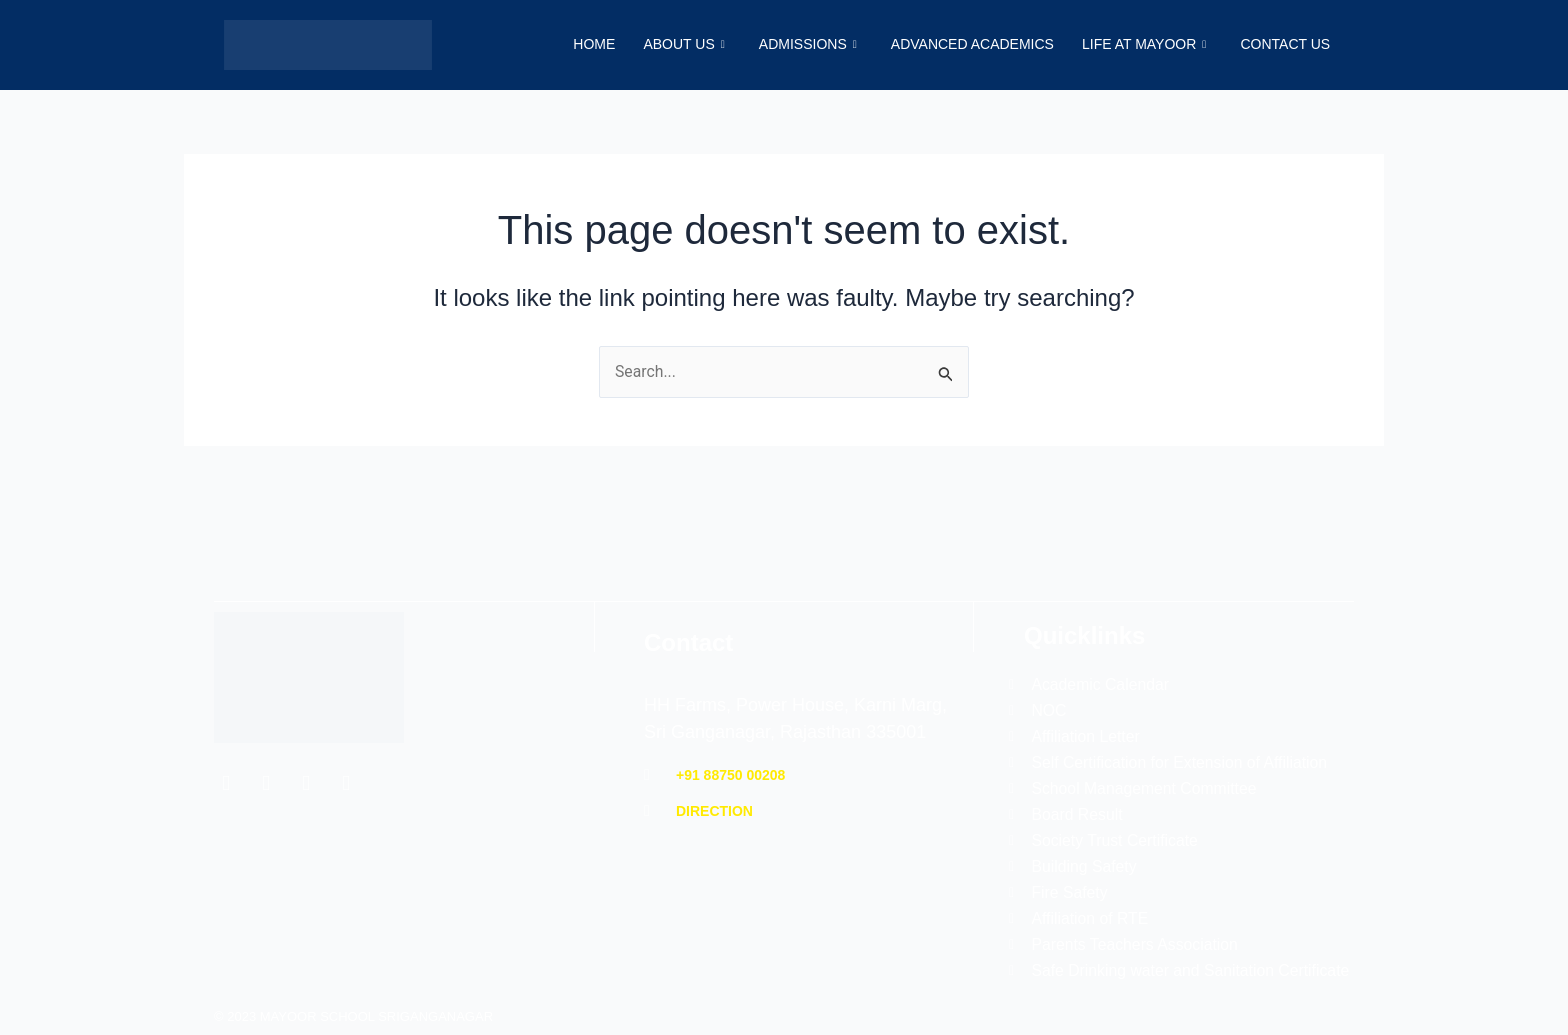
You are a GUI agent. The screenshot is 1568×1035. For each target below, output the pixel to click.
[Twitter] (266, 752)
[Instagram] (306, 752)
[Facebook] (226, 752)
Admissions (801, 45)
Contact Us (1284, 45)
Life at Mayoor (1141, 45)
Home (584, 45)
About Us (675, 45)
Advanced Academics (967, 45)
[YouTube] (346, 752)
